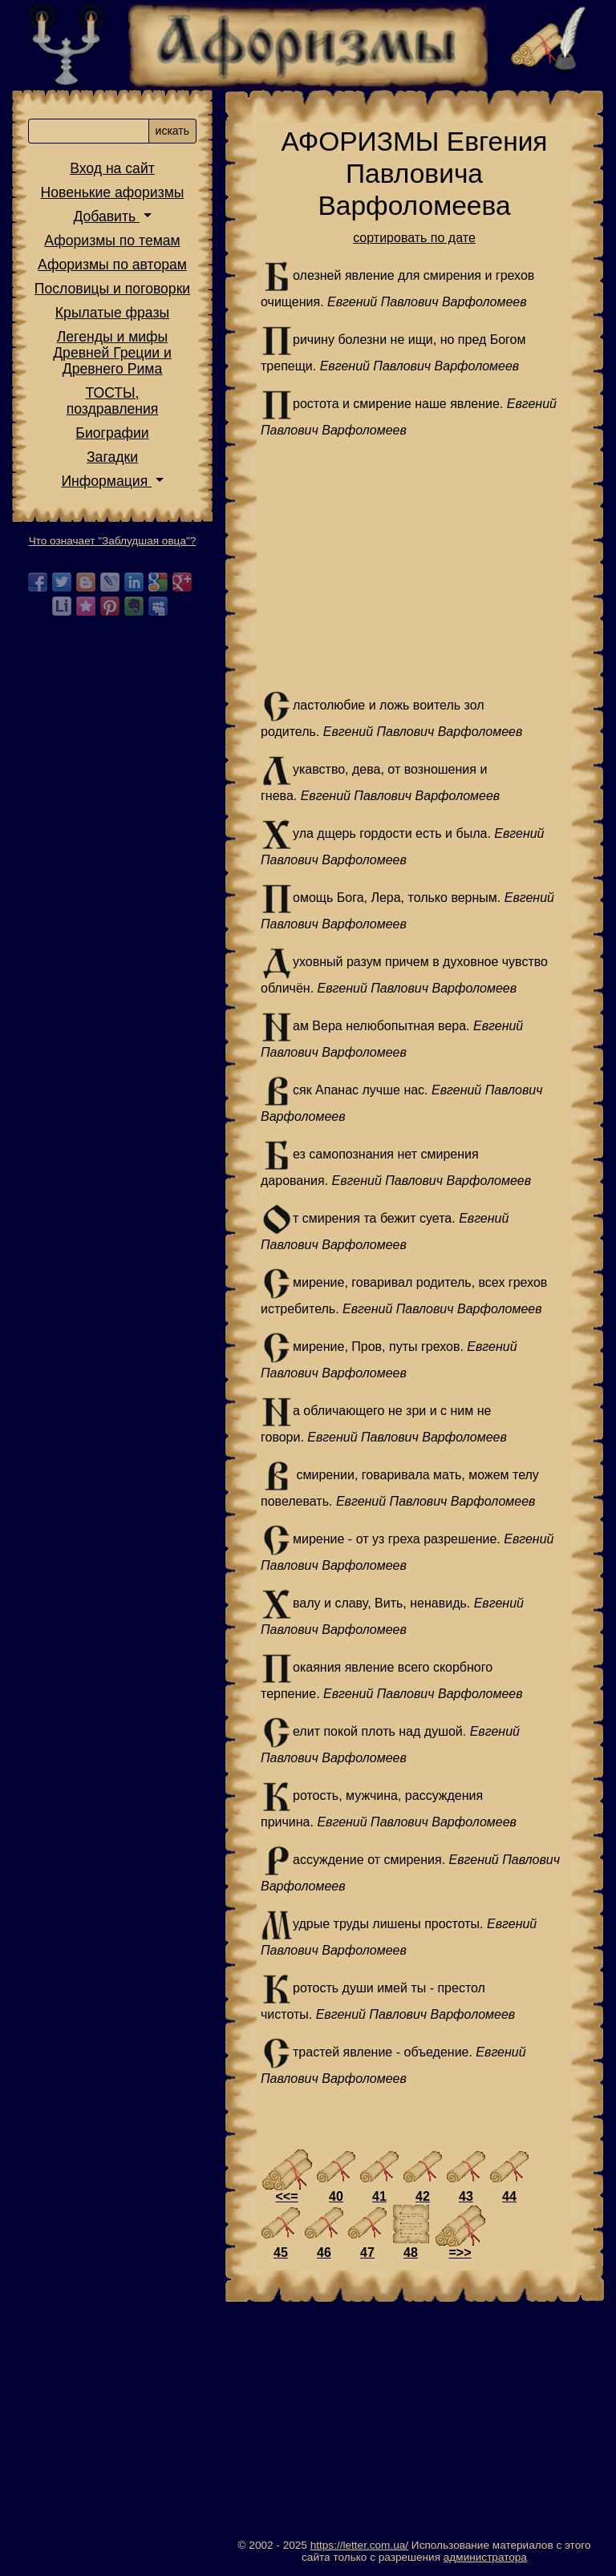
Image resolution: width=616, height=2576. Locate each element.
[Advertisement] (414, 565)
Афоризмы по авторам (112, 265)
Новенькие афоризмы (112, 192)
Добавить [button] (106, 216)
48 (410, 2252)
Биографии (111, 433)
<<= (286, 2196)
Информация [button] (106, 481)
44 (509, 2196)
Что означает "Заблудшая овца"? (113, 541)
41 (379, 2196)
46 (324, 2252)
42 (422, 2196)
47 (367, 2252)
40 (336, 2196)
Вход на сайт (112, 168)
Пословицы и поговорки (112, 289)
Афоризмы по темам (112, 241)
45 (281, 2252)
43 (466, 2196)
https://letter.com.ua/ (359, 2545)
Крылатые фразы (112, 313)
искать (172, 130)
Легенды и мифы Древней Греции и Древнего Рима (112, 353)
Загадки (112, 457)
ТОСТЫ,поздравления (113, 401)
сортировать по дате (414, 238)
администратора (485, 2557)
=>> (459, 2252)
